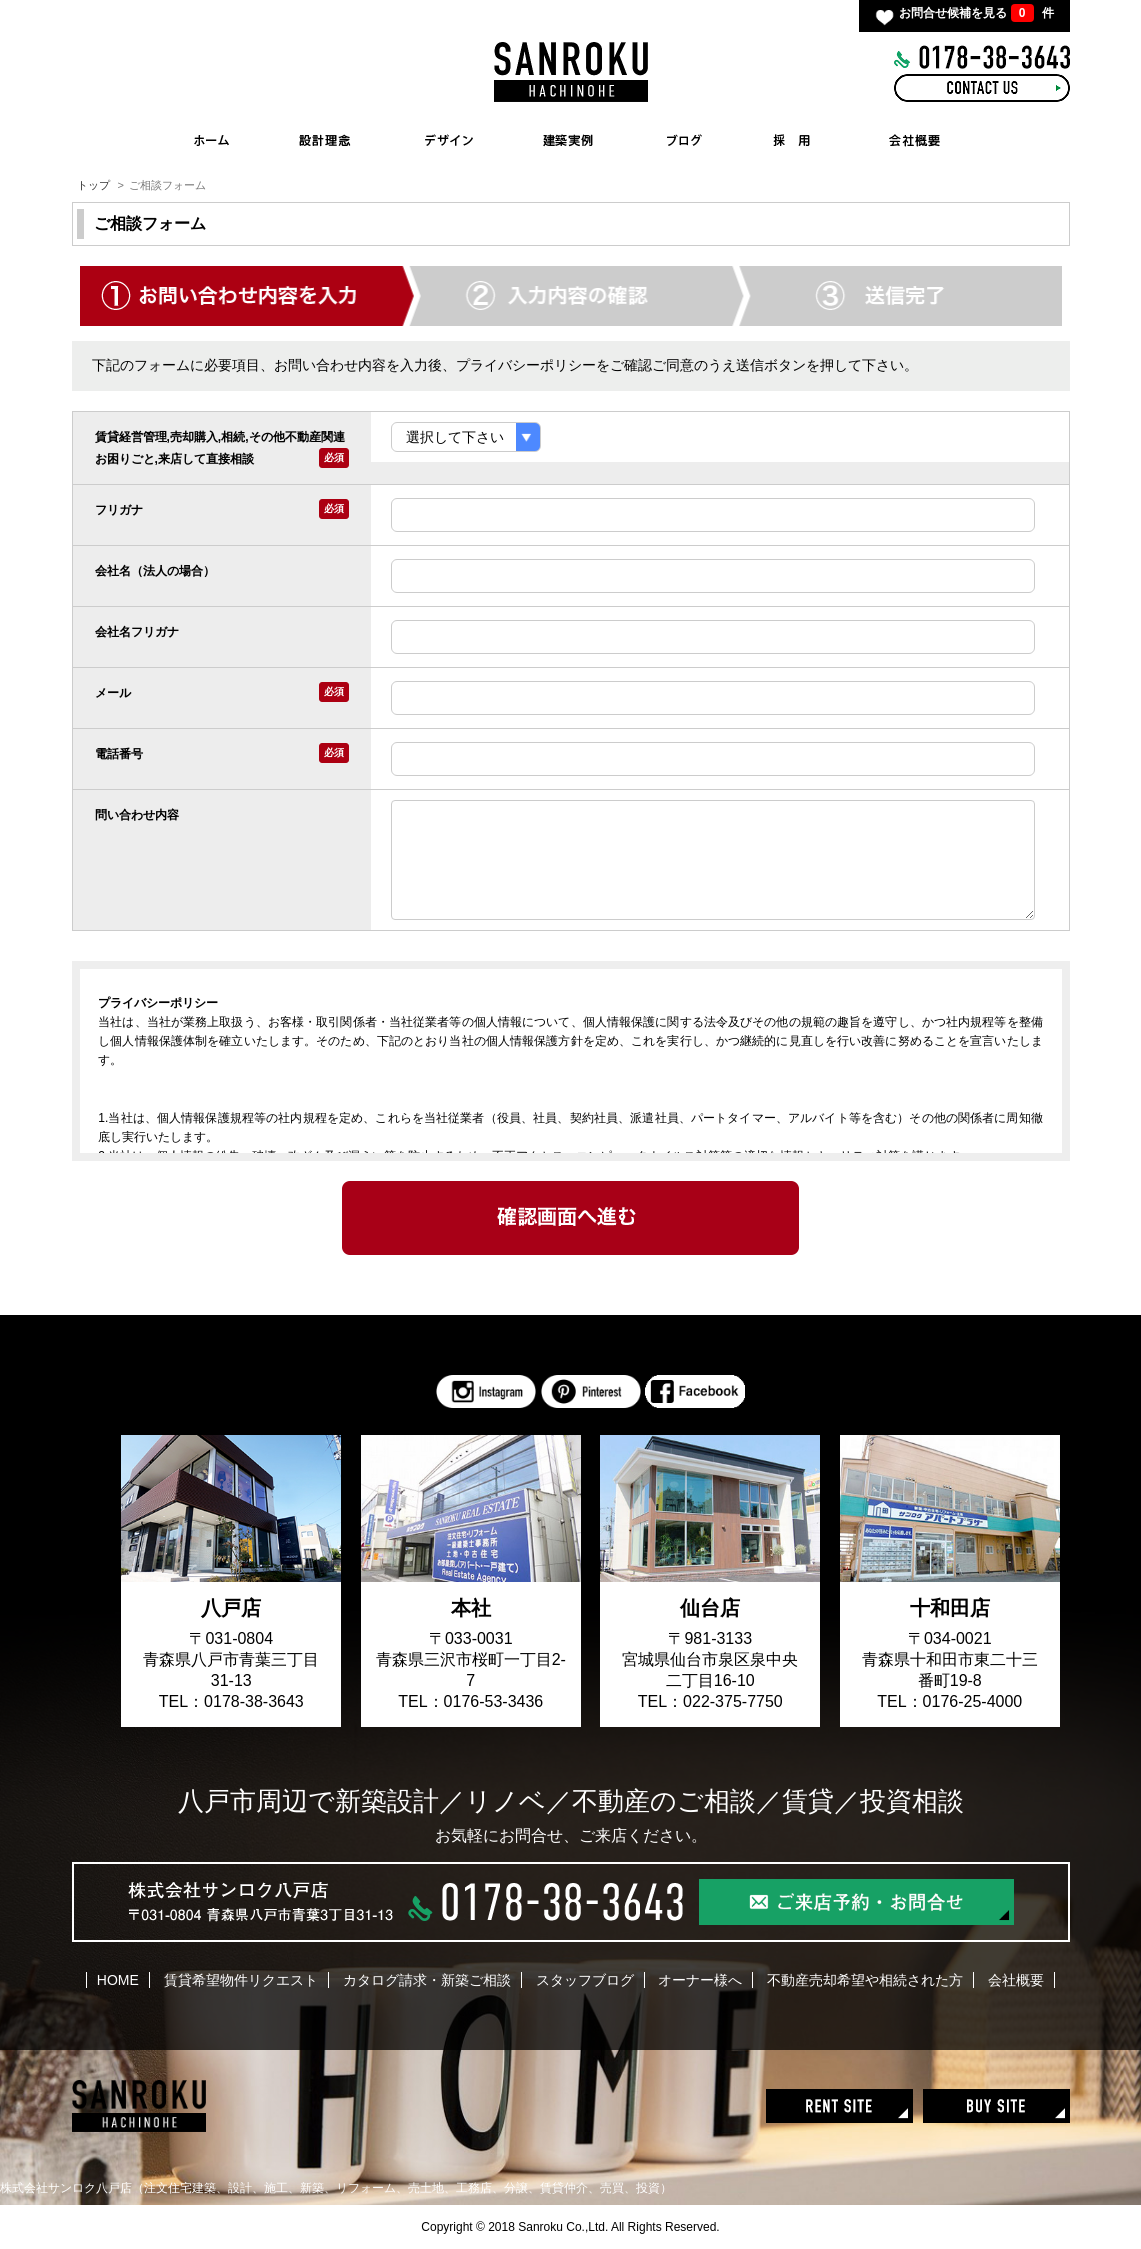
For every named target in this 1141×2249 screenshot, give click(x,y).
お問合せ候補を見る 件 (976, 13)
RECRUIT (791, 140)
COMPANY (915, 140)
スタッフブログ (585, 1980)
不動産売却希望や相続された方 (865, 1980)
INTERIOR (449, 140)
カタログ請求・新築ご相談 (427, 1980)
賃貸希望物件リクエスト (241, 1980)
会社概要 (1016, 1980)
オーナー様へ (700, 1980)
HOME (212, 140)
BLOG (684, 140)
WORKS (574, 140)
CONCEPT (324, 140)
